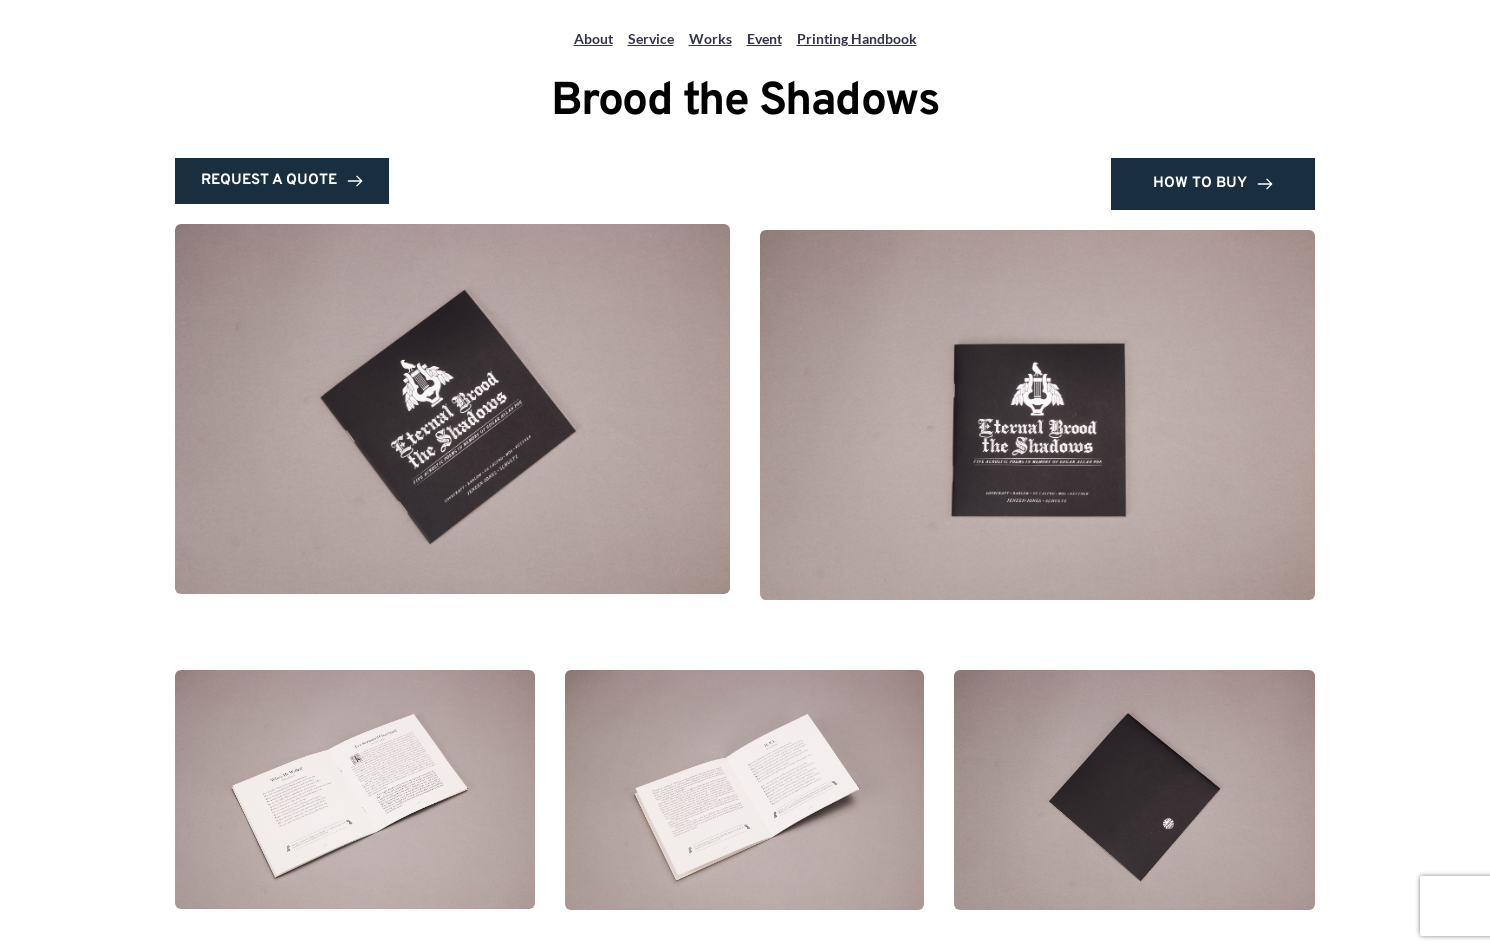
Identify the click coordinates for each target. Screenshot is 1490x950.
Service (651, 38)
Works (710, 38)
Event (764, 38)
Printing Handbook (857, 38)
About (593, 38)
